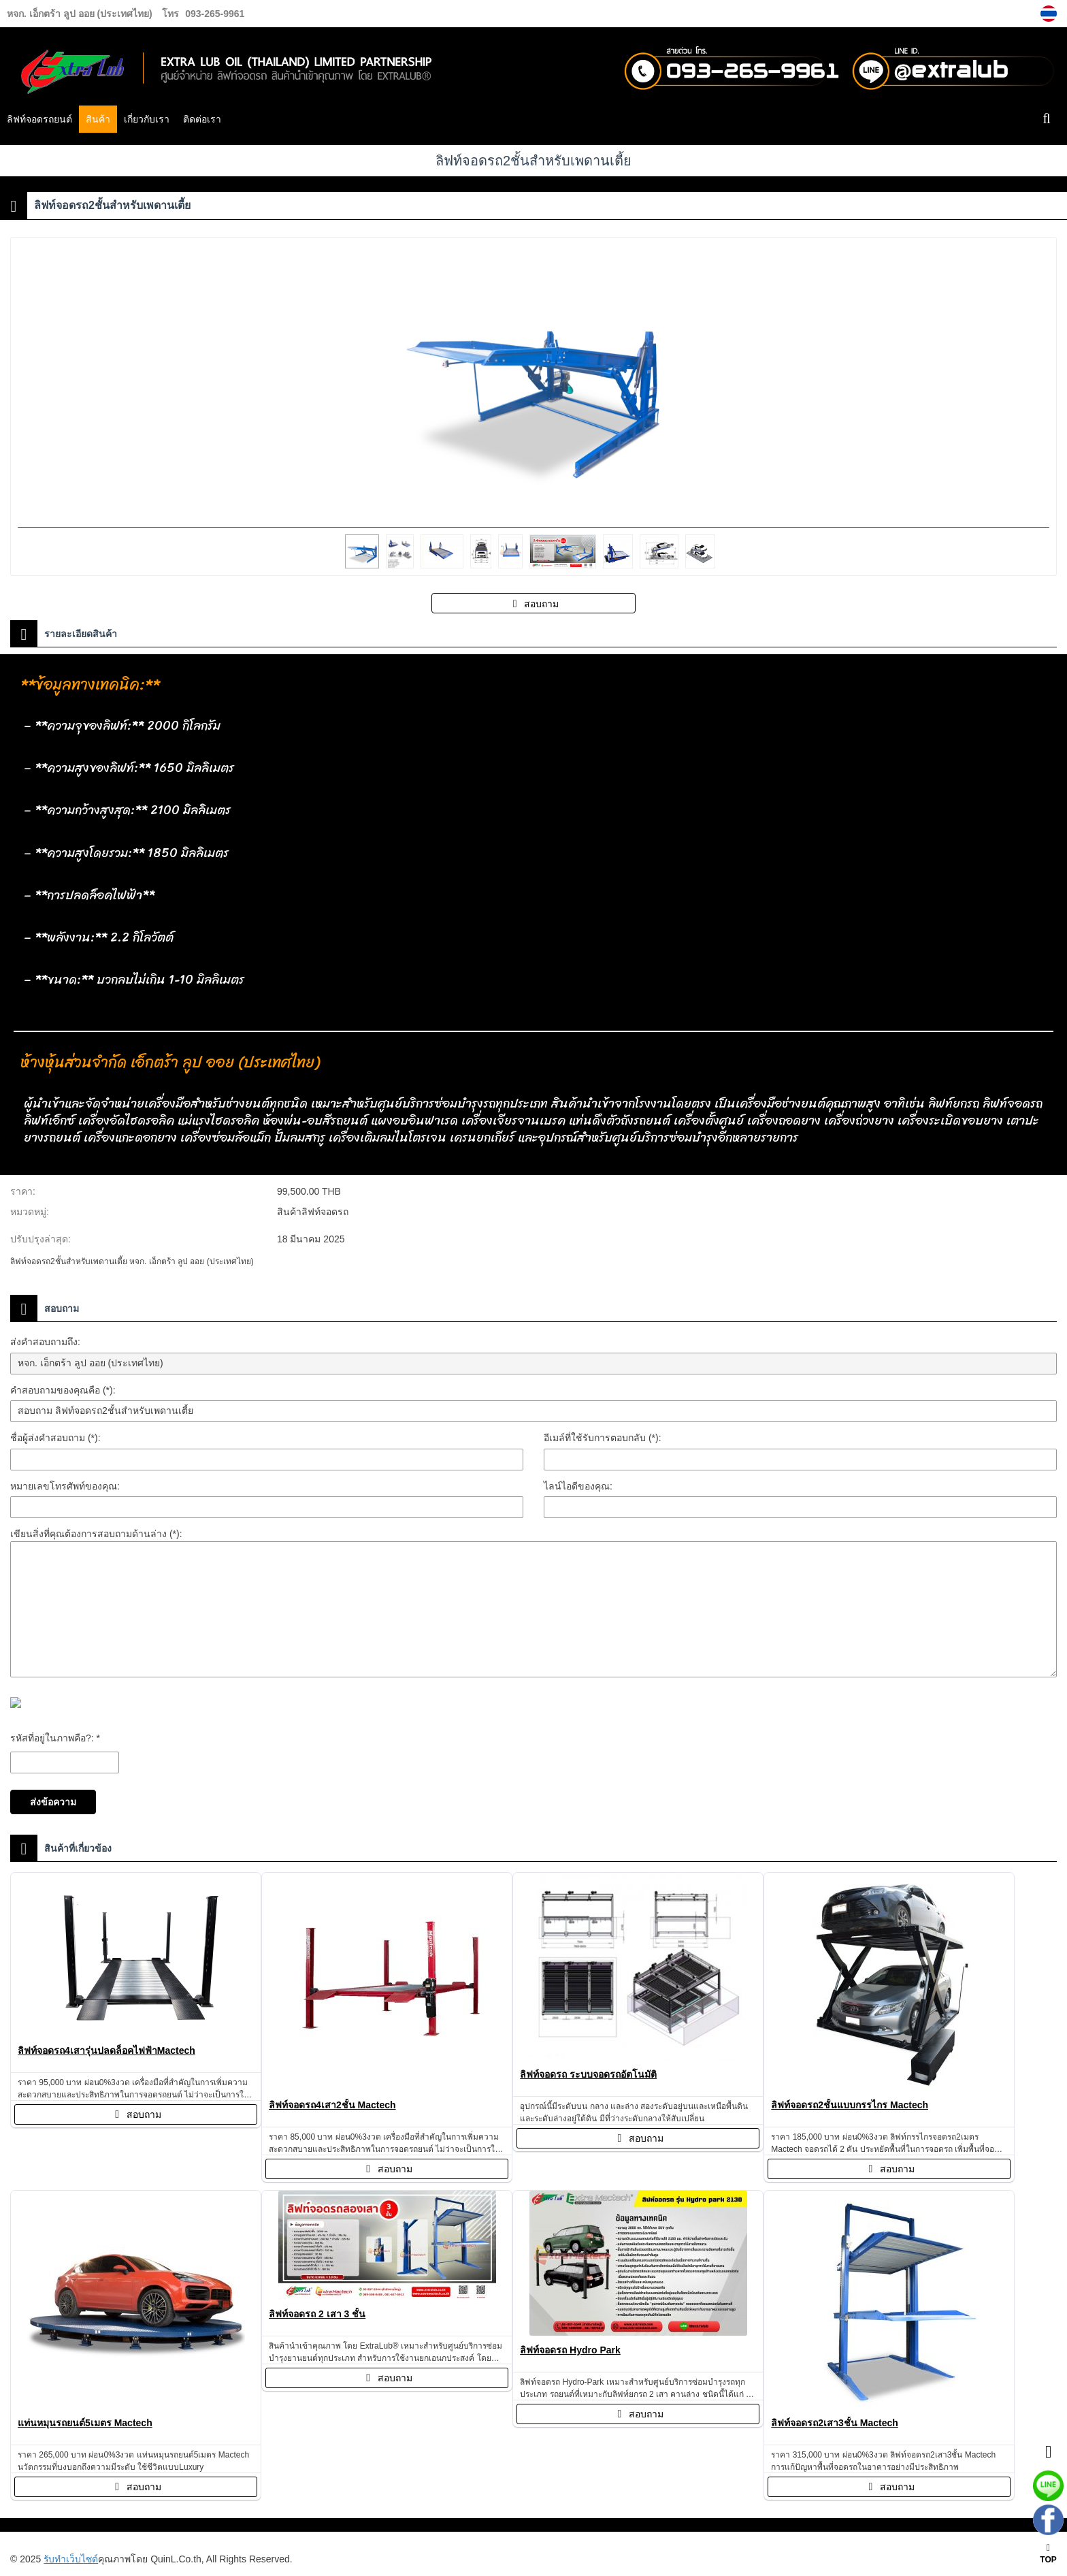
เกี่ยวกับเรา (146, 119)
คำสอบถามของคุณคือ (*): (63, 1390)
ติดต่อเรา (202, 119)
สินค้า (98, 119)
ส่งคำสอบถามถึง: (45, 1341)
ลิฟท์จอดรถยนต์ (39, 119)
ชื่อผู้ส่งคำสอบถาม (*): (55, 1437)
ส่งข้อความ (53, 1802)
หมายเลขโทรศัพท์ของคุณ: (65, 1486)
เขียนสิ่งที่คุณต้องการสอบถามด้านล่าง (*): (96, 1533)
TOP (1048, 2553)
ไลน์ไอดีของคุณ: (578, 1486)
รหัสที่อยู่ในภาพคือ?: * (55, 1738)
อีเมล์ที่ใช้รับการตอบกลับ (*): (602, 1437)
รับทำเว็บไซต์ (71, 2559)
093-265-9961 (214, 13)
